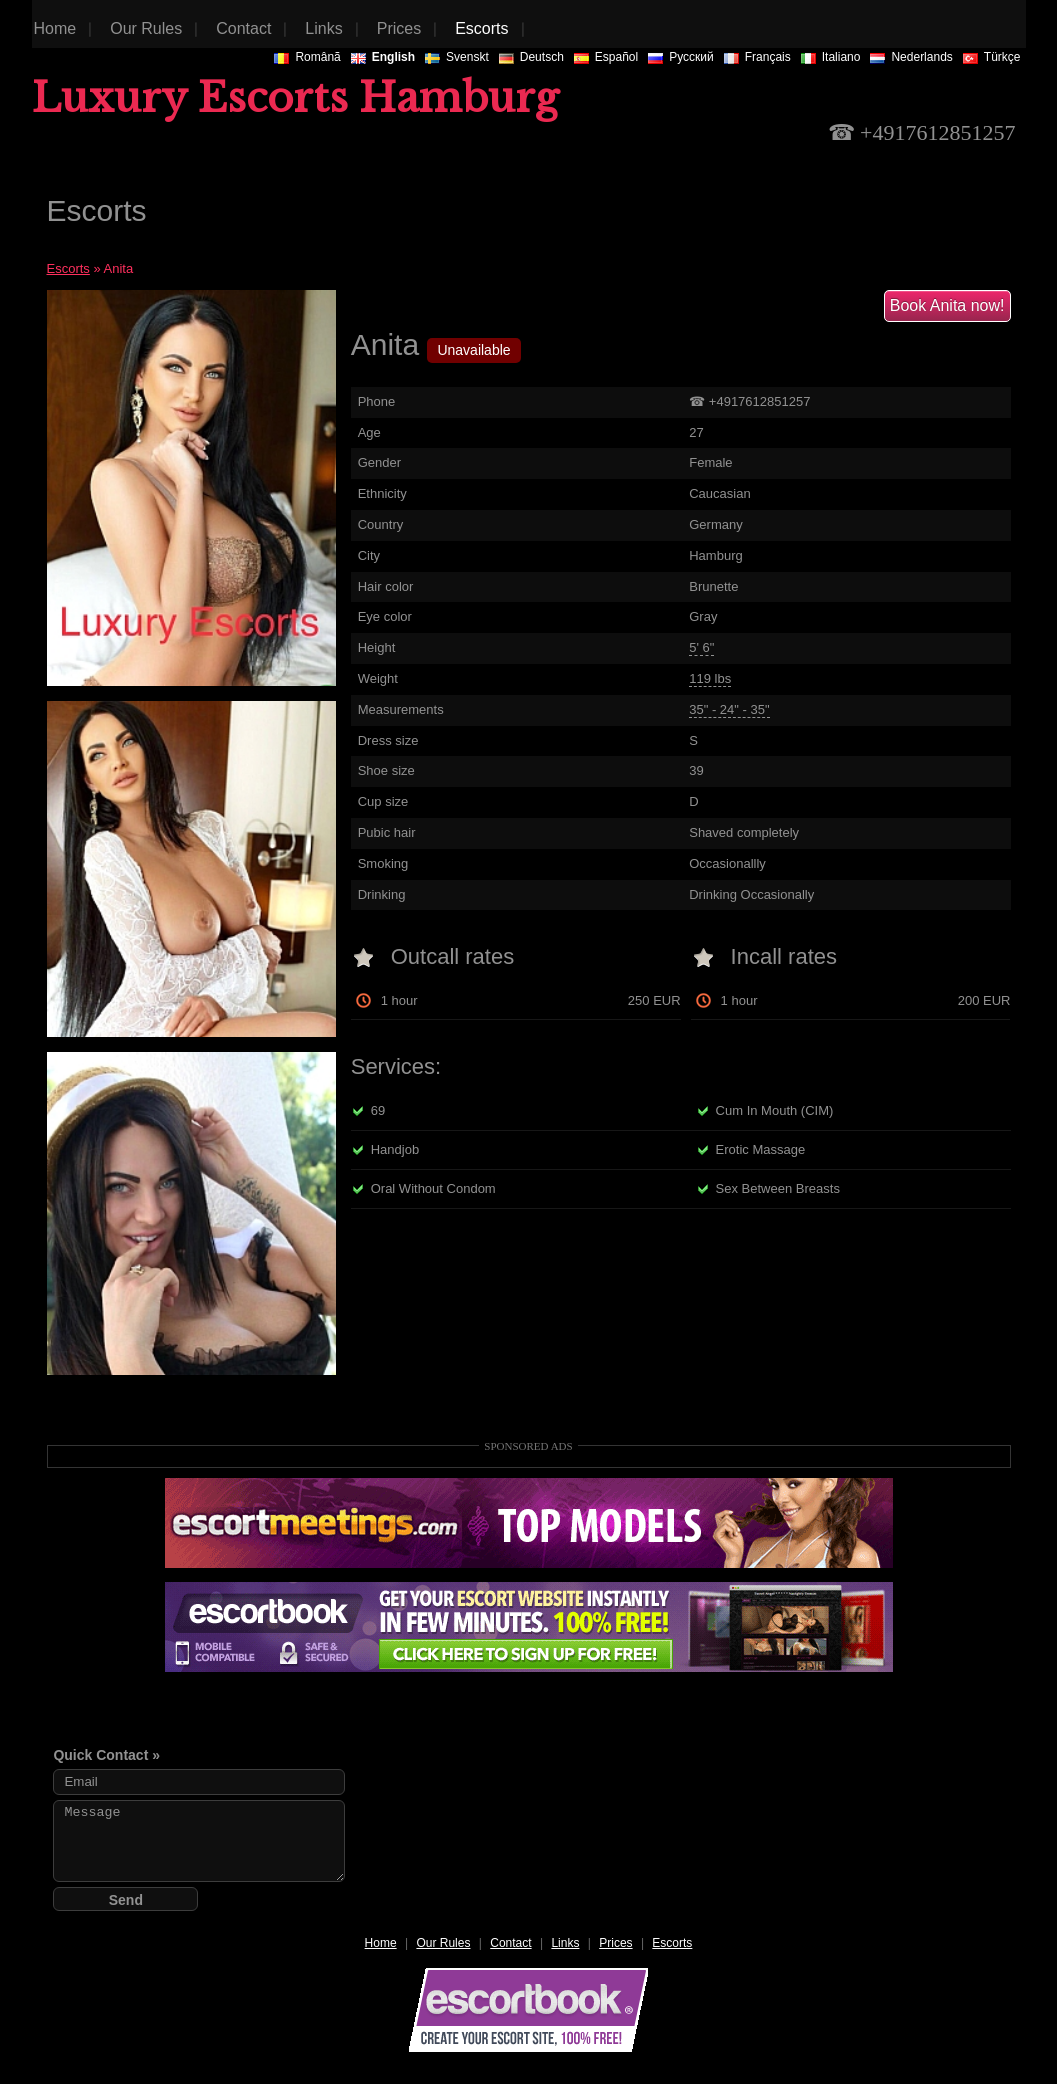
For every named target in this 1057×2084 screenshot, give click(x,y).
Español (606, 57)
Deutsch (531, 57)
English (383, 57)
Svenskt (457, 57)
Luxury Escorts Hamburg (295, 98)
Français (757, 57)
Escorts (68, 268)
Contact (510, 1943)
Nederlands (911, 57)
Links (565, 1943)
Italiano (831, 57)
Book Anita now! (947, 305)
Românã (307, 57)
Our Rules (443, 1943)
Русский (681, 57)
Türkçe (992, 57)
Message (199, 1841)
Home (381, 1943)
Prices (615, 1943)
